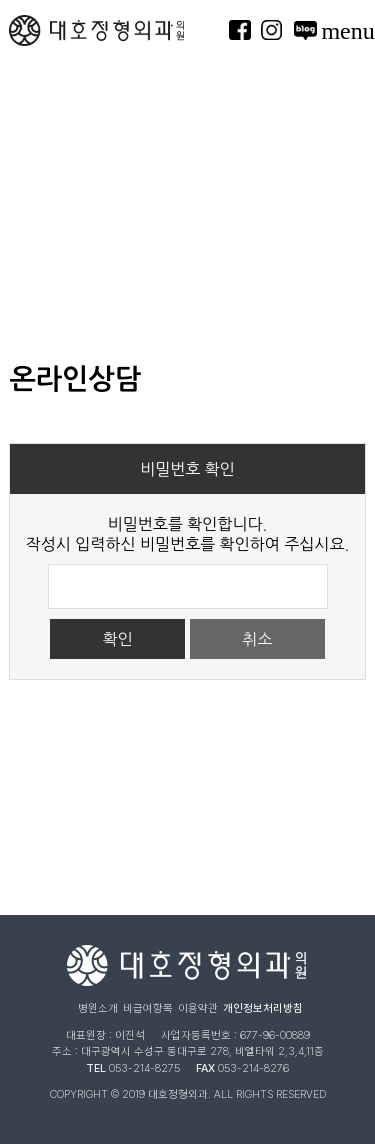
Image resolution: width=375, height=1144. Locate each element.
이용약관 (198, 1008)
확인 (118, 639)
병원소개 (98, 1008)
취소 (257, 639)
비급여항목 (148, 1008)
